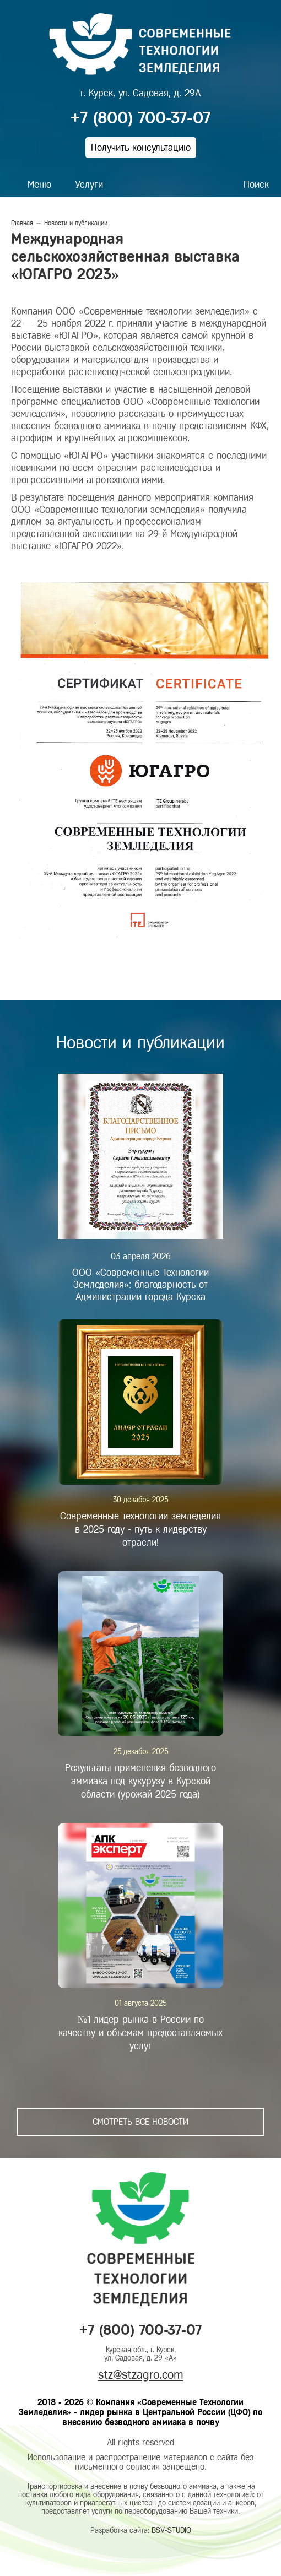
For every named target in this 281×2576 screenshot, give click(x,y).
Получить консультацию (141, 148)
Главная (22, 223)
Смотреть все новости (140, 2121)
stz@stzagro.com (140, 2374)
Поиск (256, 185)
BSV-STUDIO (171, 2530)
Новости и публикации (75, 223)
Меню (39, 185)
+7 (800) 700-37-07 (140, 117)
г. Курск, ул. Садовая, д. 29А (140, 93)
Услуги (89, 185)
